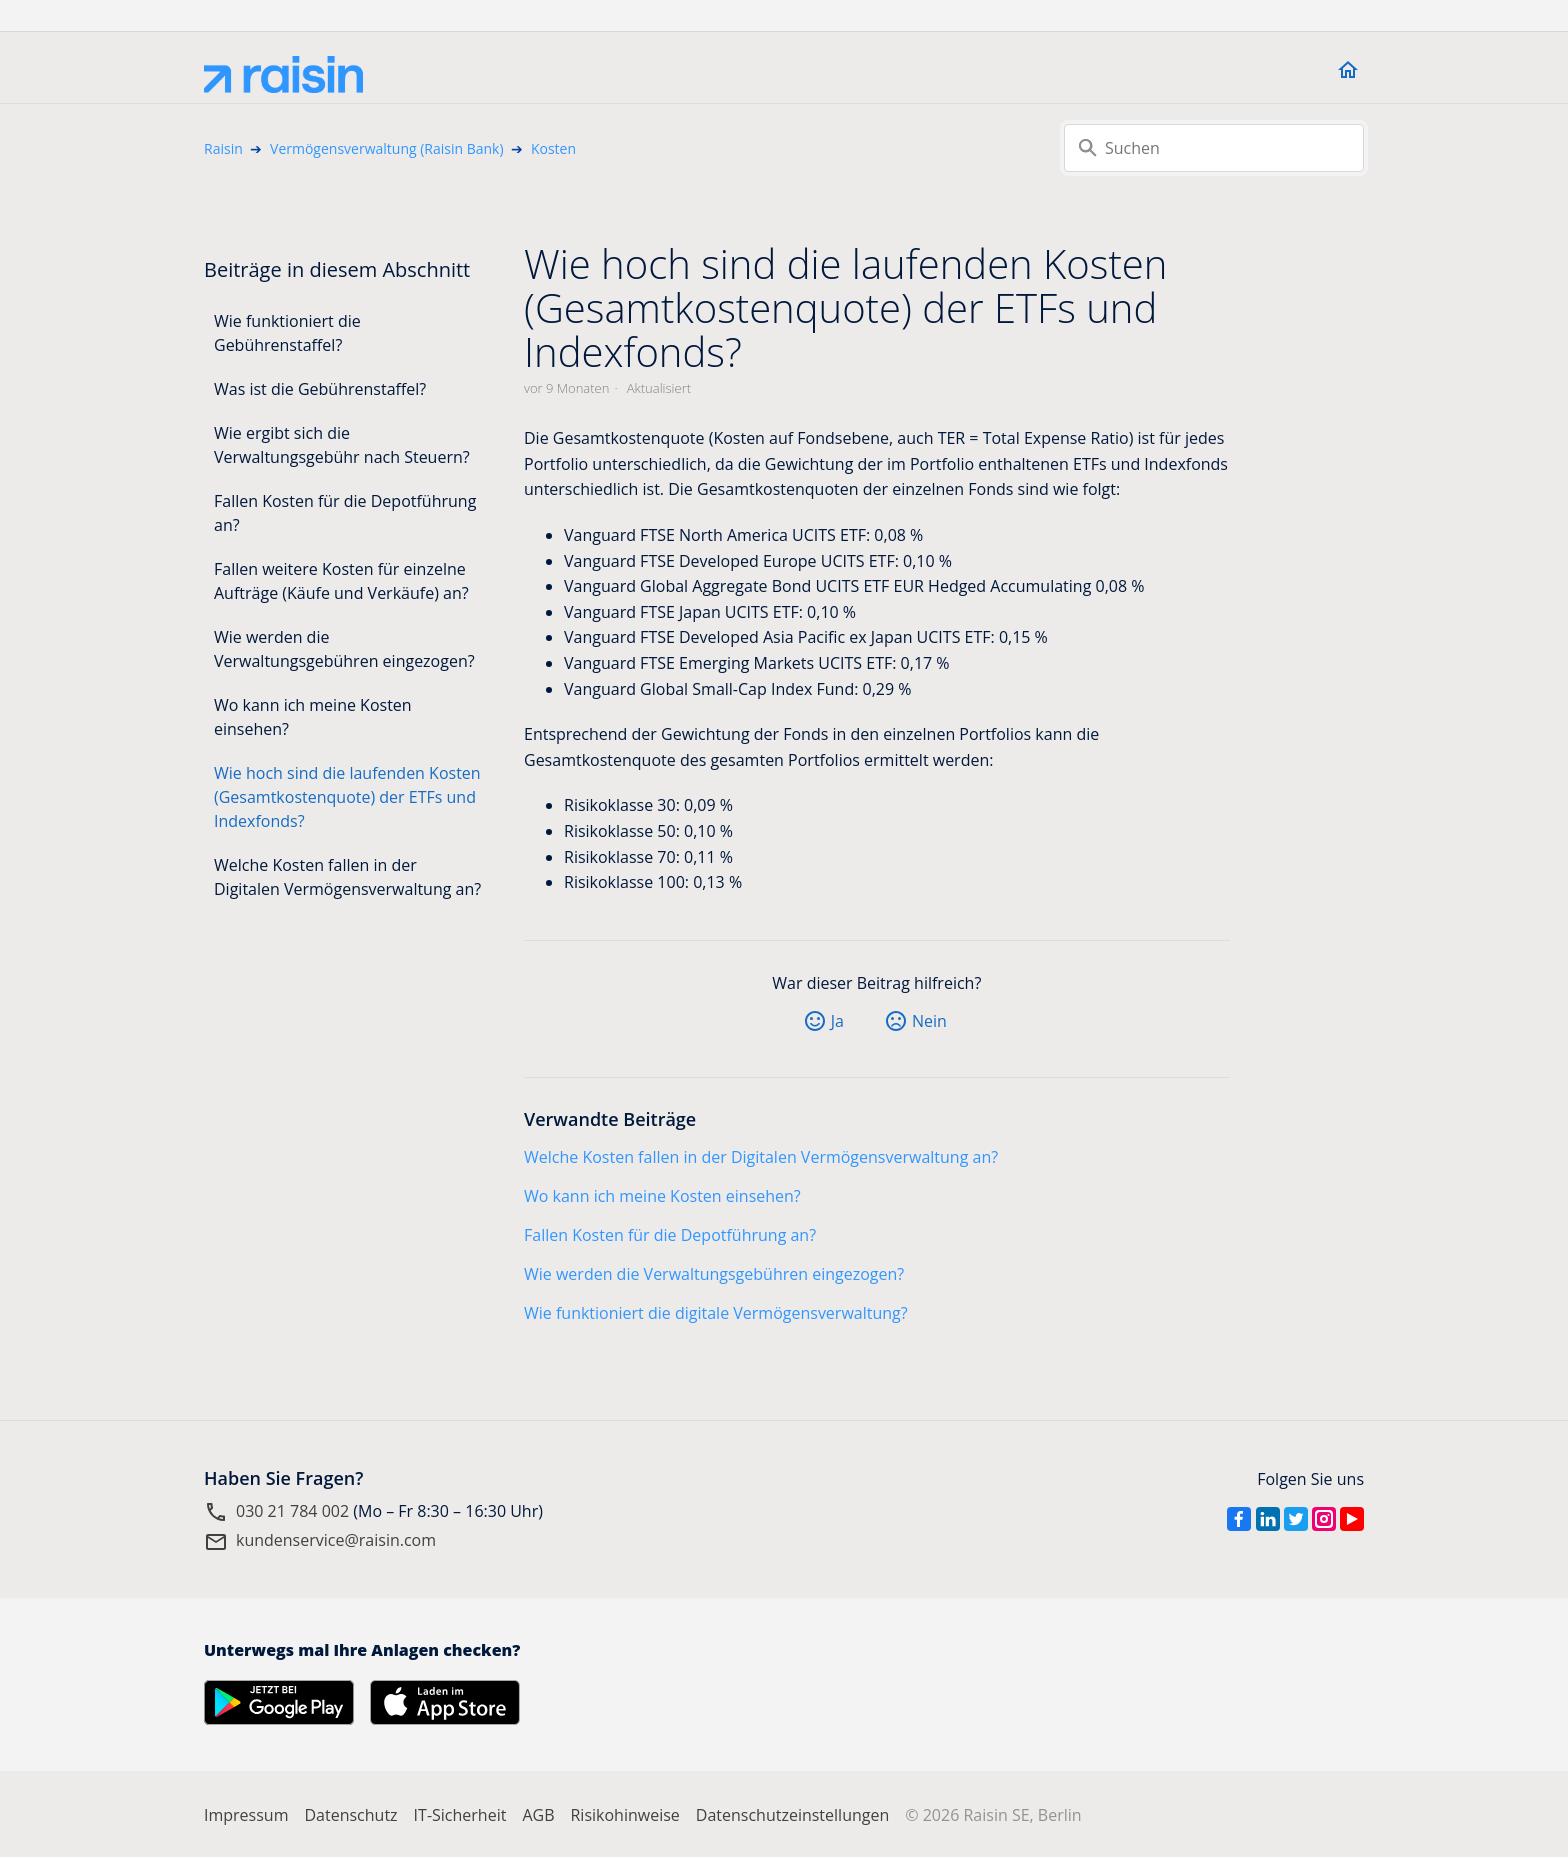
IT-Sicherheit (460, 1815)
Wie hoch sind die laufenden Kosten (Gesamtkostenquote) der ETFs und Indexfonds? (347, 797)
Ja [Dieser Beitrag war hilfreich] (837, 1021)
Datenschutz (350, 1815)
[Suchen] (1214, 148)
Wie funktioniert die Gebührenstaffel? (287, 333)
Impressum (246, 1815)
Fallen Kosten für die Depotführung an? (345, 513)
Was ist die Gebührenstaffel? (320, 389)
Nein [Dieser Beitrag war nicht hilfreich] (929, 1021)
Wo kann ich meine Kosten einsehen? (313, 717)
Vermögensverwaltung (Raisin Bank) (387, 148)
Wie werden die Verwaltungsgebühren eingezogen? (344, 649)
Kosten (553, 148)
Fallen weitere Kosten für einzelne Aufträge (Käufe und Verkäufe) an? (341, 581)
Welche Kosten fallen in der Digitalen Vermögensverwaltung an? (347, 877)
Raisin (223, 148)
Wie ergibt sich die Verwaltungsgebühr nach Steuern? (342, 445)
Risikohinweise (624, 1815)
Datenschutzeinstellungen (792, 1815)
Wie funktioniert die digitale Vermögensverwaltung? (716, 1313)
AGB (538, 1815)
